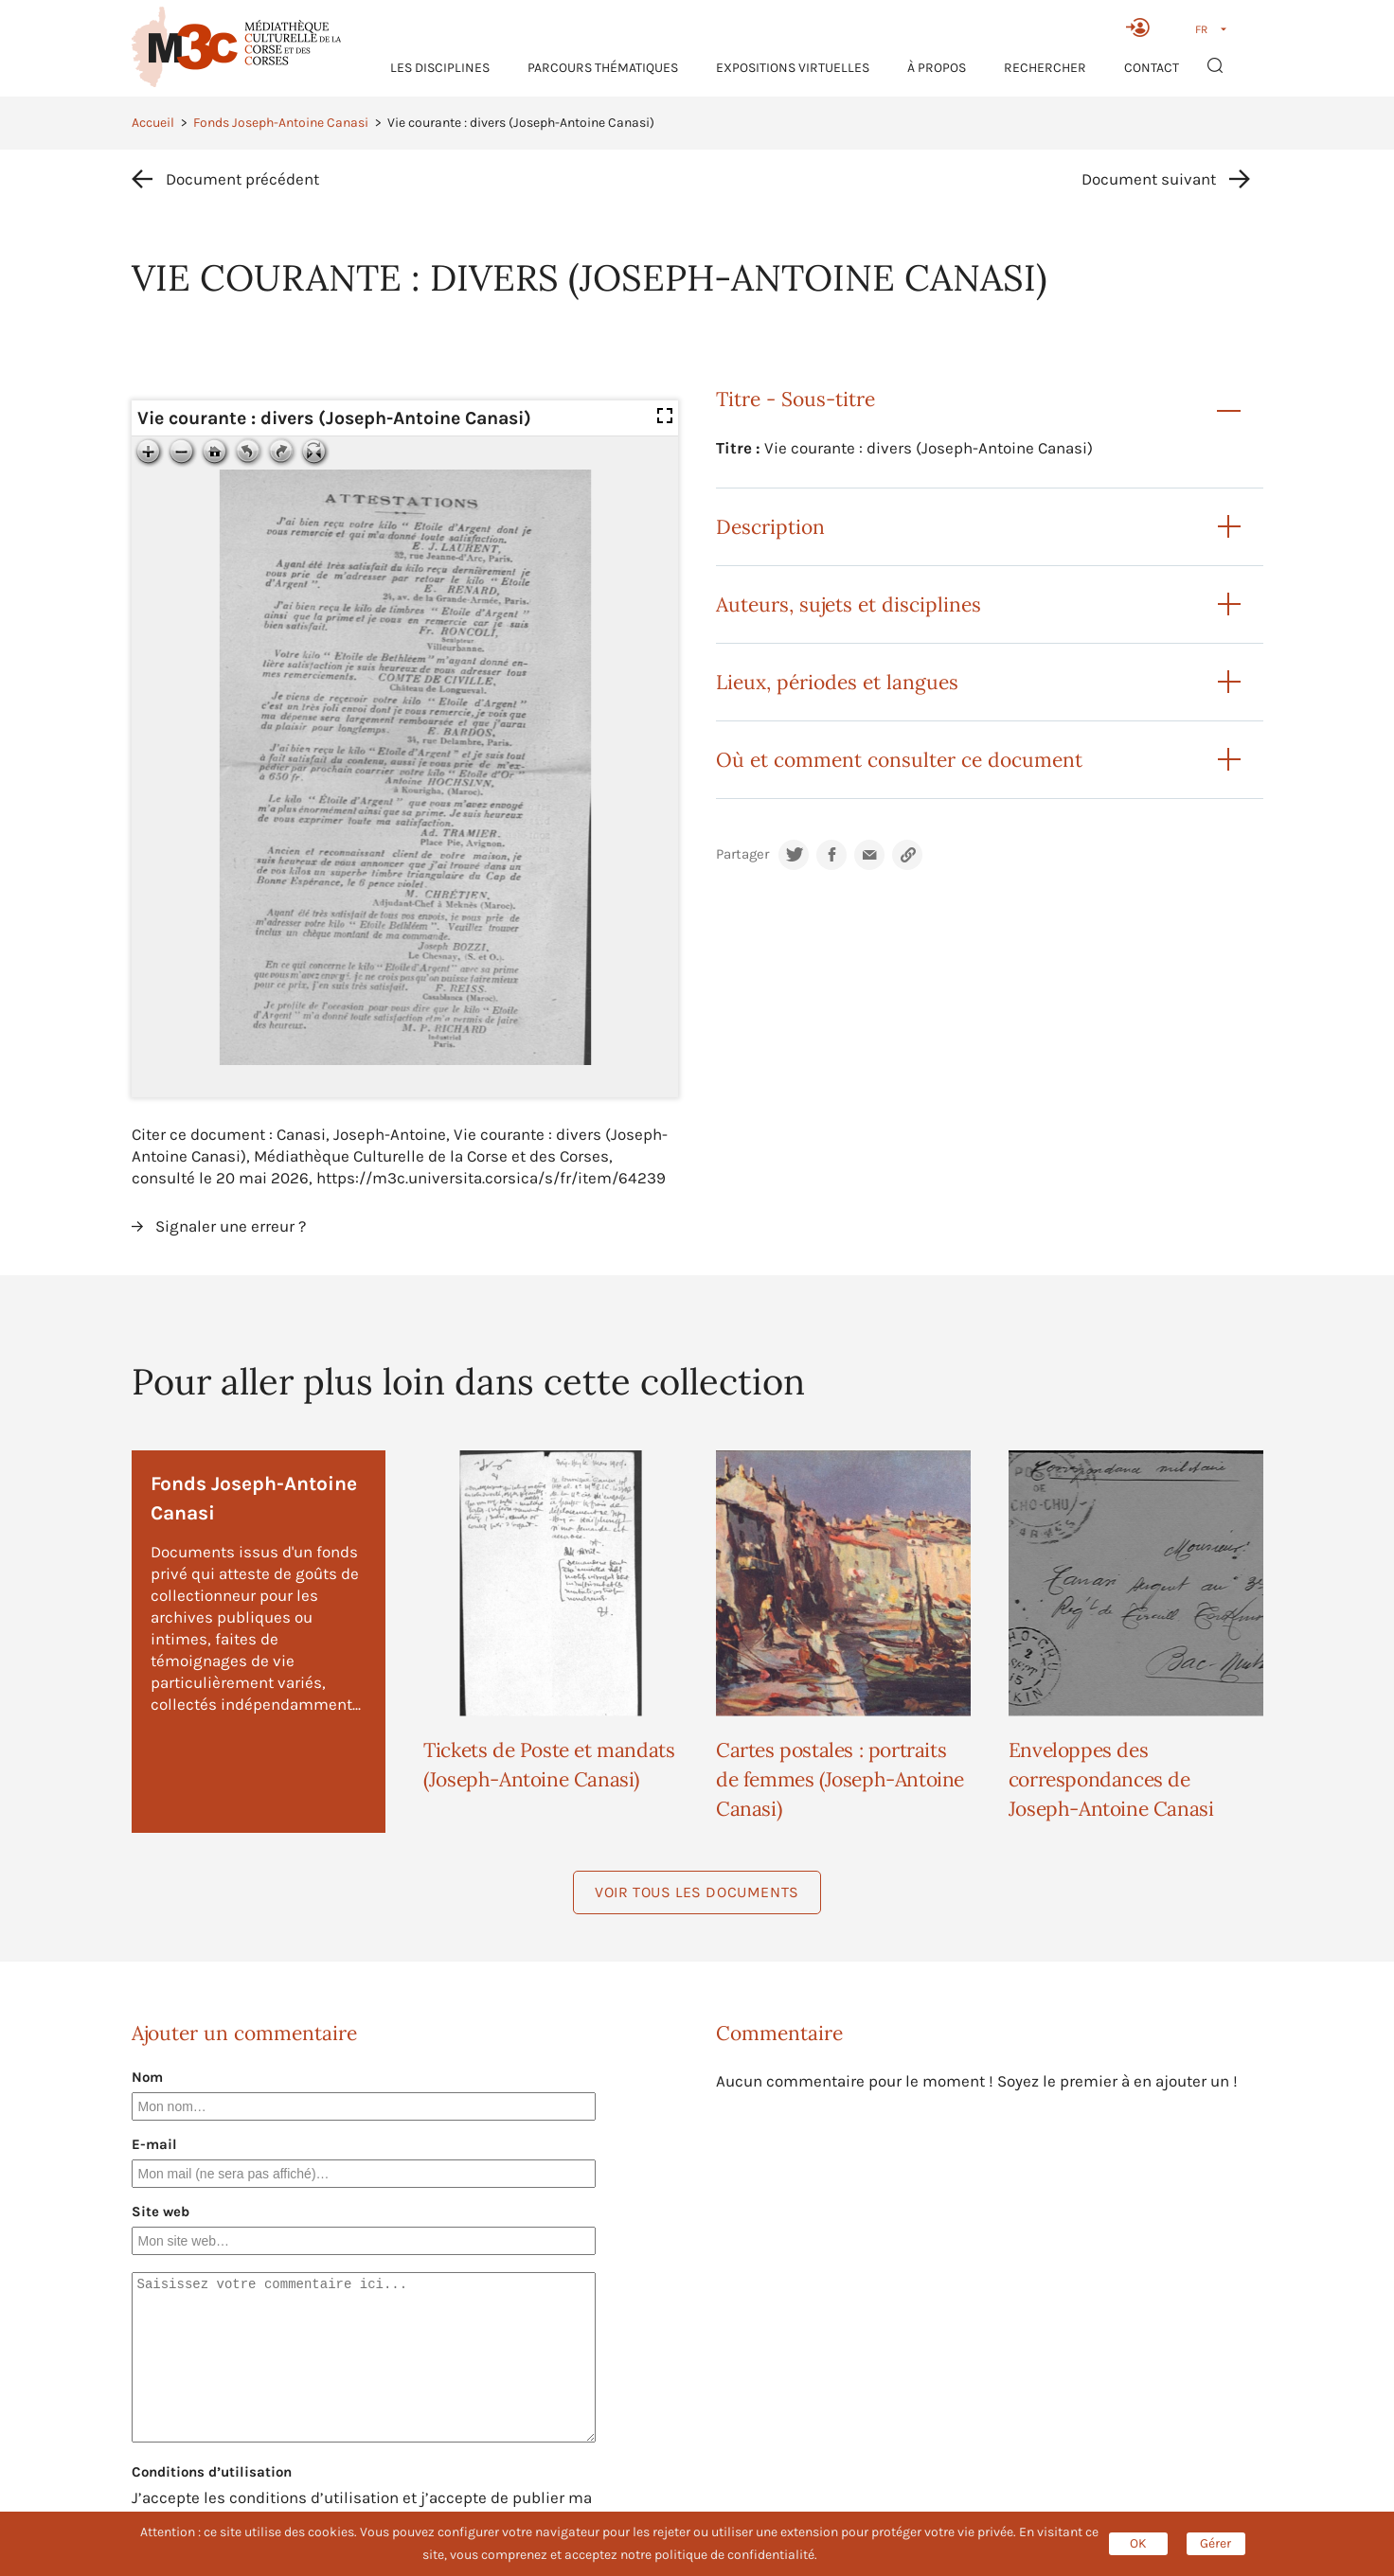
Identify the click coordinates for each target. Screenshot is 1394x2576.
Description (770, 527)
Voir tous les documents (697, 1892)
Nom (147, 2077)
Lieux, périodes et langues (837, 682)
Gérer (1215, 2543)
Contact (1151, 68)
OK (1138, 2543)
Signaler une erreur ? (230, 1226)
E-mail (154, 2144)
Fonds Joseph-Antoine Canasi (280, 123)
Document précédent (242, 178)
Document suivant (1148, 178)
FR (1201, 29)
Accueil (153, 123)
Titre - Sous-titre (795, 399)
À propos (936, 68)
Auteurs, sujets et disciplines (848, 604)
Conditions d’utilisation (212, 2471)
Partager (742, 854)
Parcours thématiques (602, 68)
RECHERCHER (1045, 68)
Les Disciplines (440, 68)
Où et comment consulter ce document (899, 760)
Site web (160, 2211)
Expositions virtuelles (792, 68)
